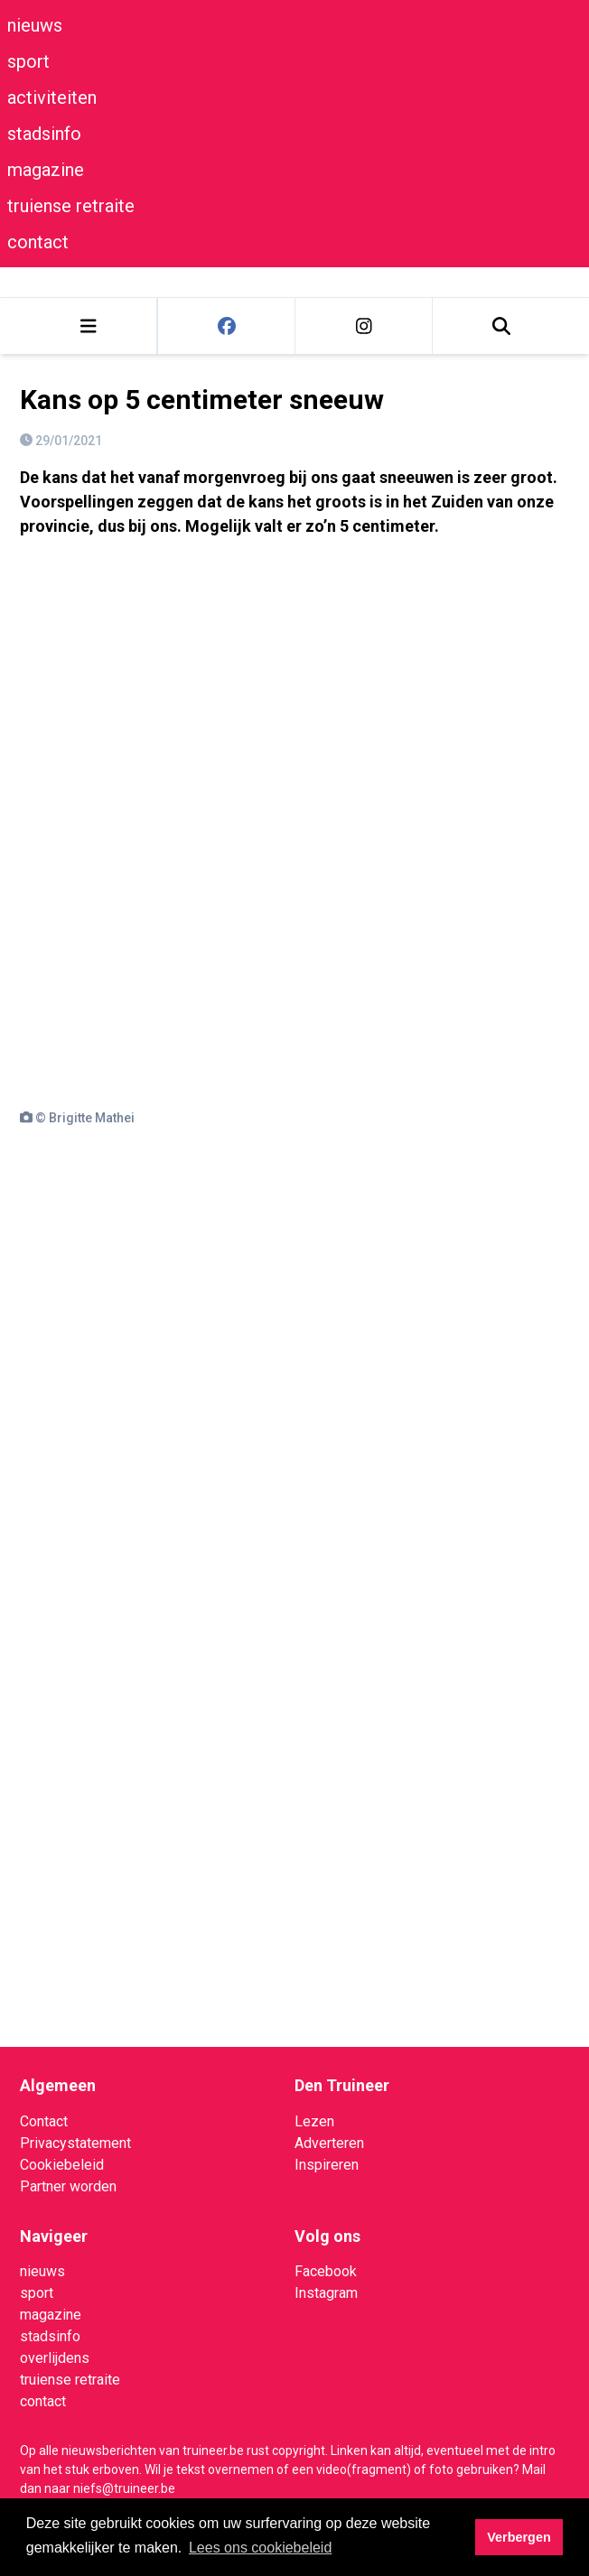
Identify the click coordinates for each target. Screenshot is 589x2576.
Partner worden (68, 2186)
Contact (44, 2121)
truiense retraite (71, 206)
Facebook (325, 2271)
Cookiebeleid (62, 2164)
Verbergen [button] (518, 2537)
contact (38, 242)
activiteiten (52, 97)
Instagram (326, 2293)
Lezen (314, 2121)
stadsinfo (44, 133)
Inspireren (326, 2164)
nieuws (34, 25)
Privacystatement (75, 2143)
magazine (45, 170)
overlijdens (54, 2358)
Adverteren (329, 2143)
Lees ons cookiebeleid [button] (260, 2547)
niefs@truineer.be (124, 2488)
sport (28, 61)
